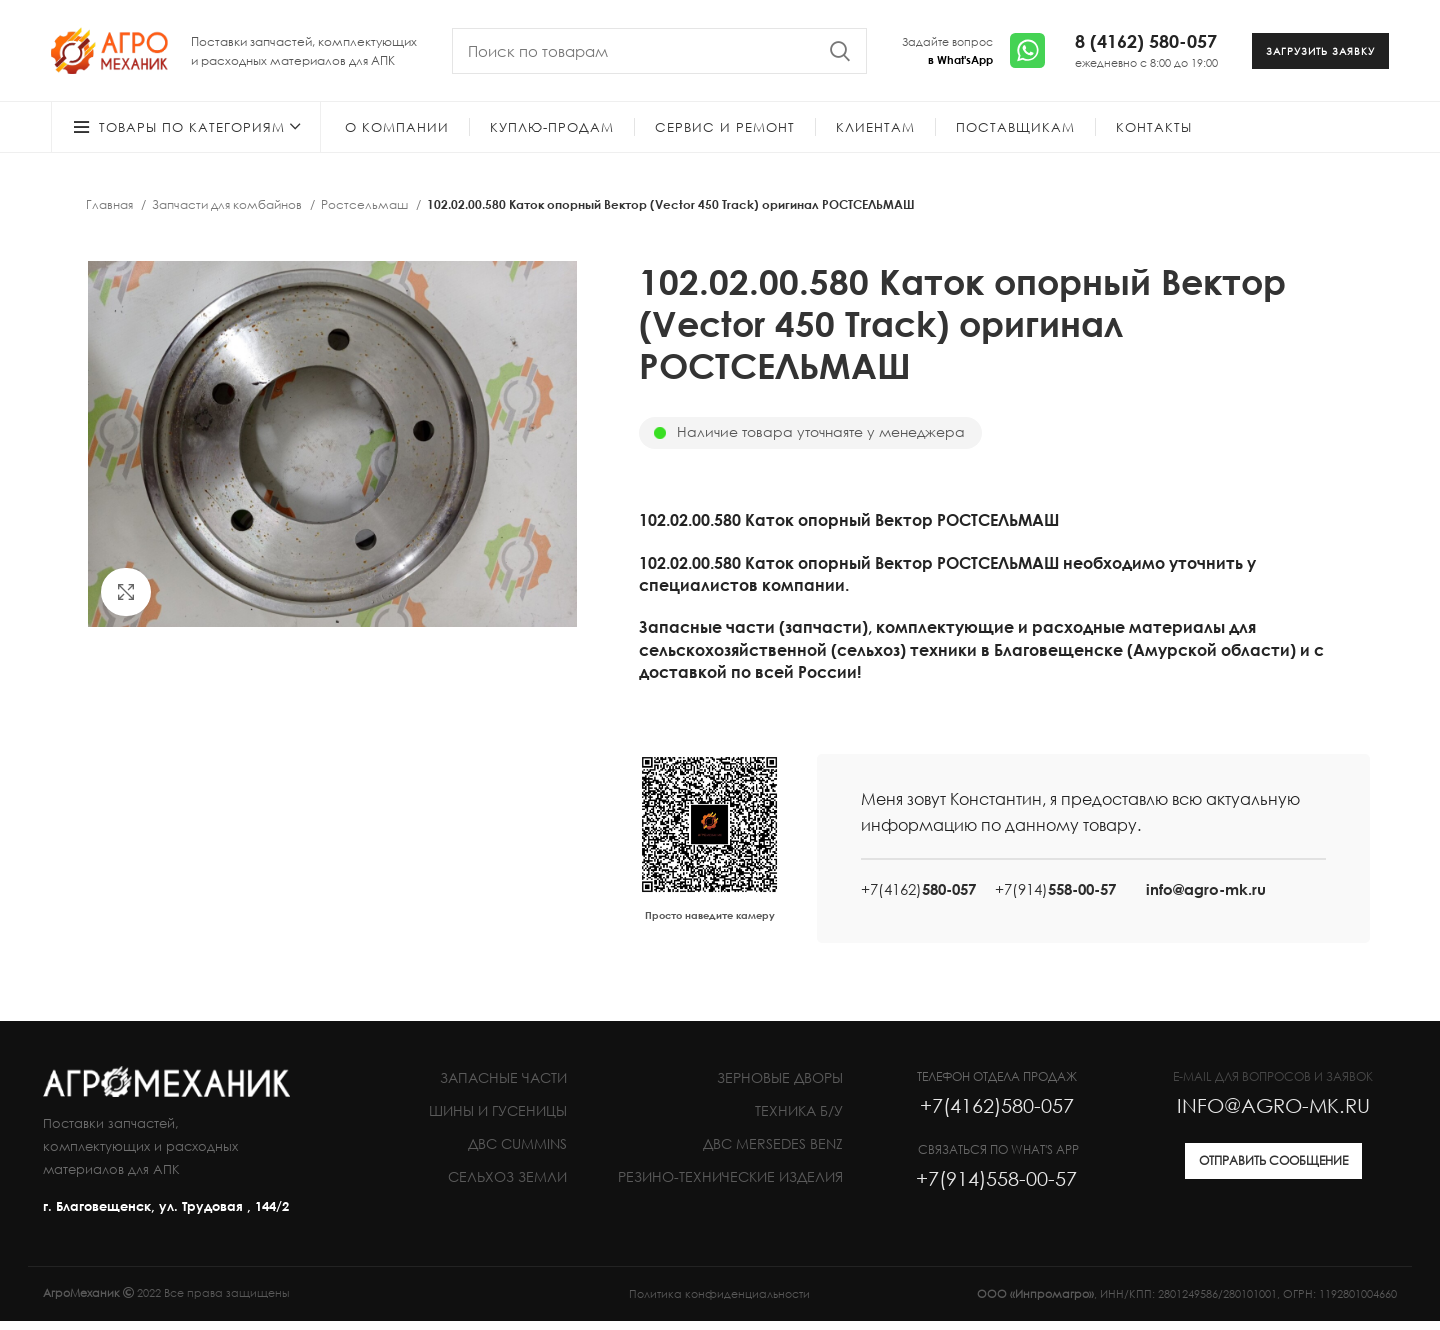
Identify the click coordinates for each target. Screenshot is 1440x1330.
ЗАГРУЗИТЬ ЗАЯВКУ (1320, 55)
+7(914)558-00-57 (996, 1187)
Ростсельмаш (366, 213)
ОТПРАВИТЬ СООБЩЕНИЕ (1273, 1169)
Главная (111, 213)
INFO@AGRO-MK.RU (1273, 1114)
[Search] (659, 55)
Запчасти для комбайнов (228, 213)
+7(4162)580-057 (997, 1114)
